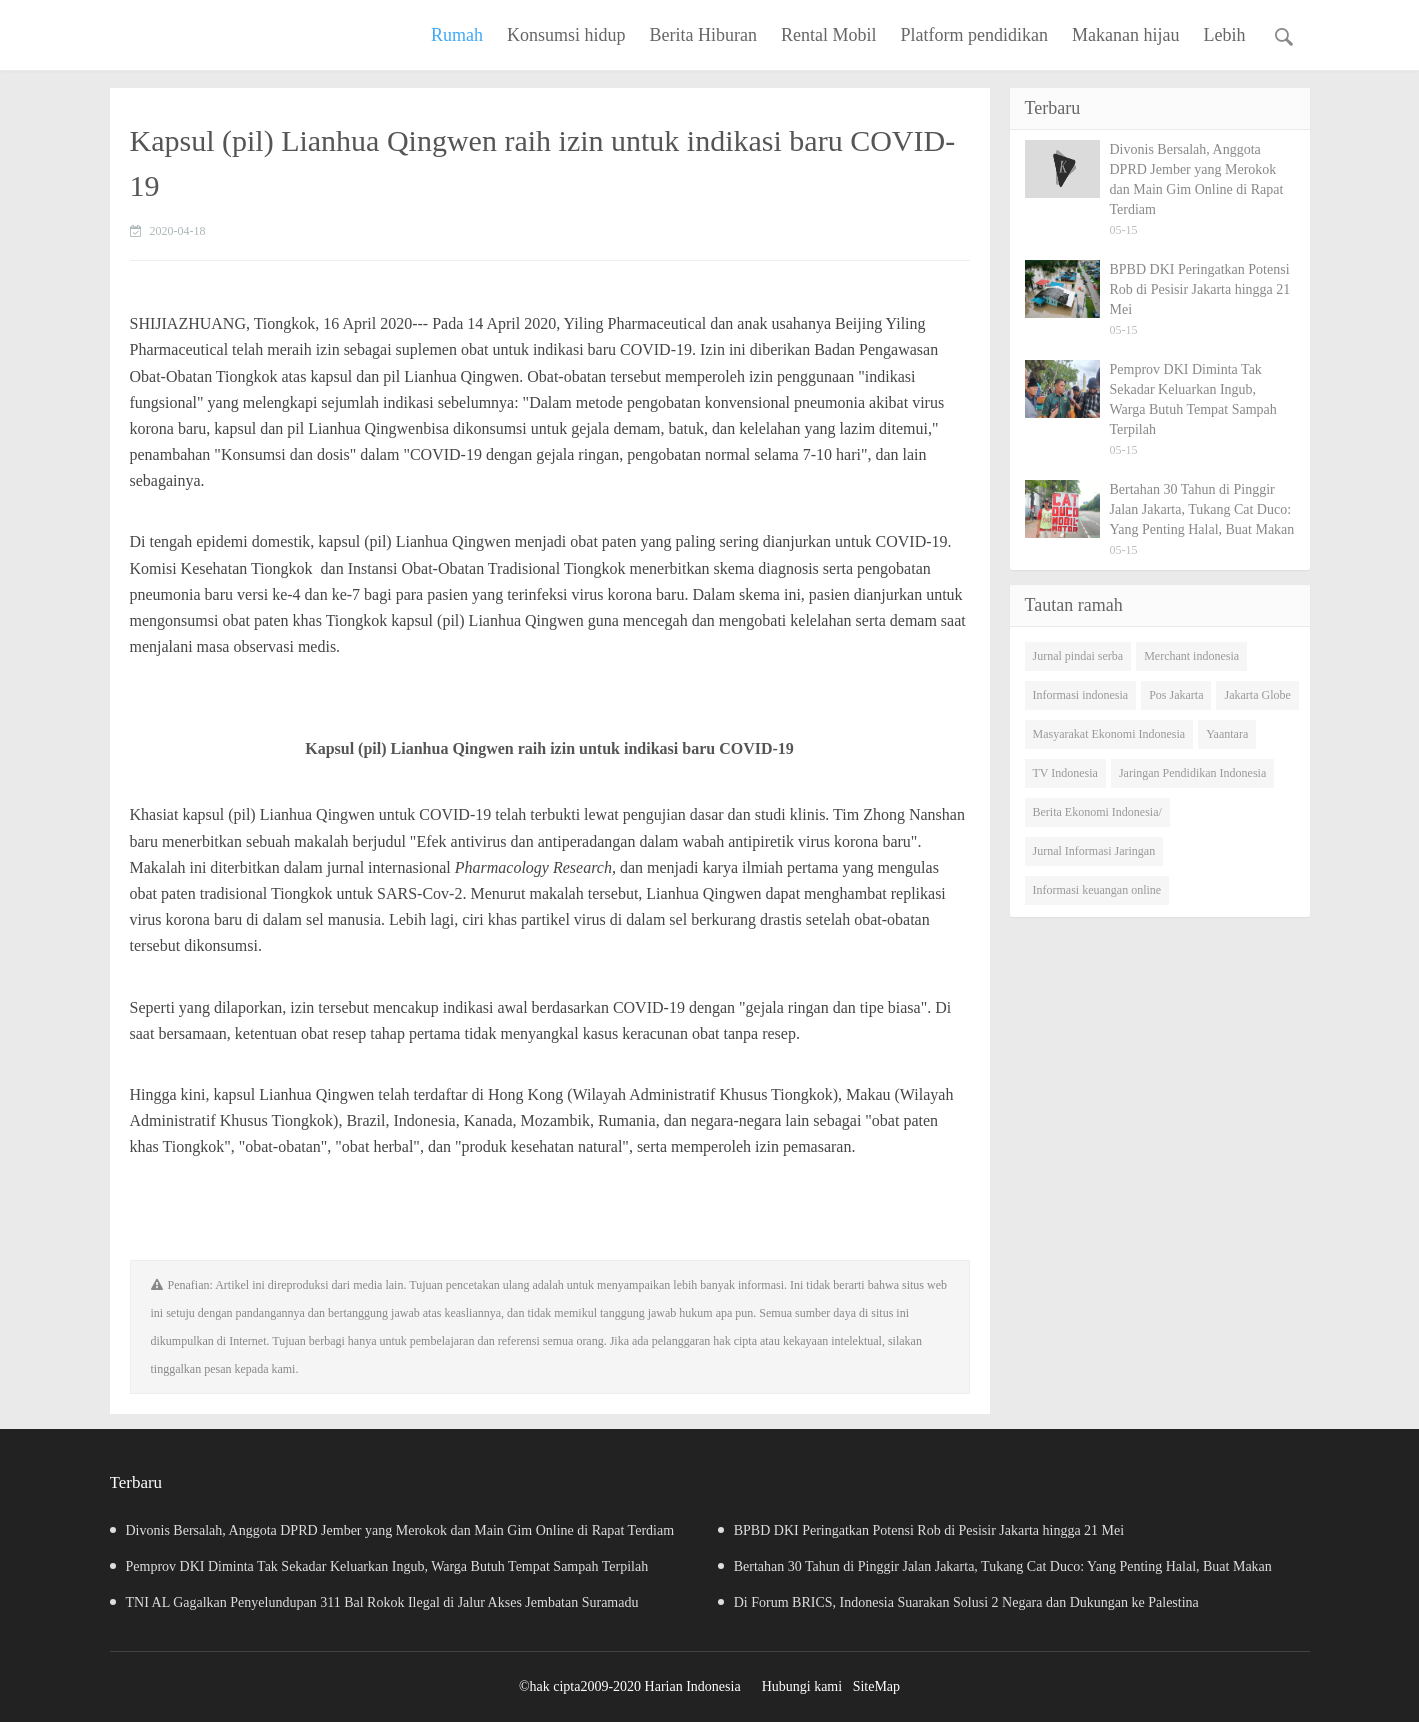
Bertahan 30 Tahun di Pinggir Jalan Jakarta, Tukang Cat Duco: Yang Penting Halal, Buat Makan (1008, 1566)
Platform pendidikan (974, 35)
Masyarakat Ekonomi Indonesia (1109, 734)
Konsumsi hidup (566, 35)
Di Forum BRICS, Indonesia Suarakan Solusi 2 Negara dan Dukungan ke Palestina (971, 1602)
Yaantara (1227, 734)
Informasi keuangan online (1097, 890)
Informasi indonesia (1081, 695)
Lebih (1225, 35)
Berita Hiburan (703, 35)
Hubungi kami (802, 1686)
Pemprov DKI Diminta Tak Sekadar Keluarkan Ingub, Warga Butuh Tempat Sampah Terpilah (379, 1566)
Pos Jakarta (1176, 695)
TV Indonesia (1065, 773)
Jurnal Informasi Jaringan (1094, 851)
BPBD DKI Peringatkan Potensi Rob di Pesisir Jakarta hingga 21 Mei (934, 1530)
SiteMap (876, 1686)
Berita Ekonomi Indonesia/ (1097, 812)
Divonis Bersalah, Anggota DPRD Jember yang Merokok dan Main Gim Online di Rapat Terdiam (392, 1530)
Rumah (457, 35)
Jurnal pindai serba (1078, 656)
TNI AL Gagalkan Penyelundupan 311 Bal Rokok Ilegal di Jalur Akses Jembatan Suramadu (374, 1602)
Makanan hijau (1125, 35)
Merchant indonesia (1191, 656)
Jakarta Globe (1257, 695)
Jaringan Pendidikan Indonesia (1192, 773)
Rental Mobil (829, 35)
